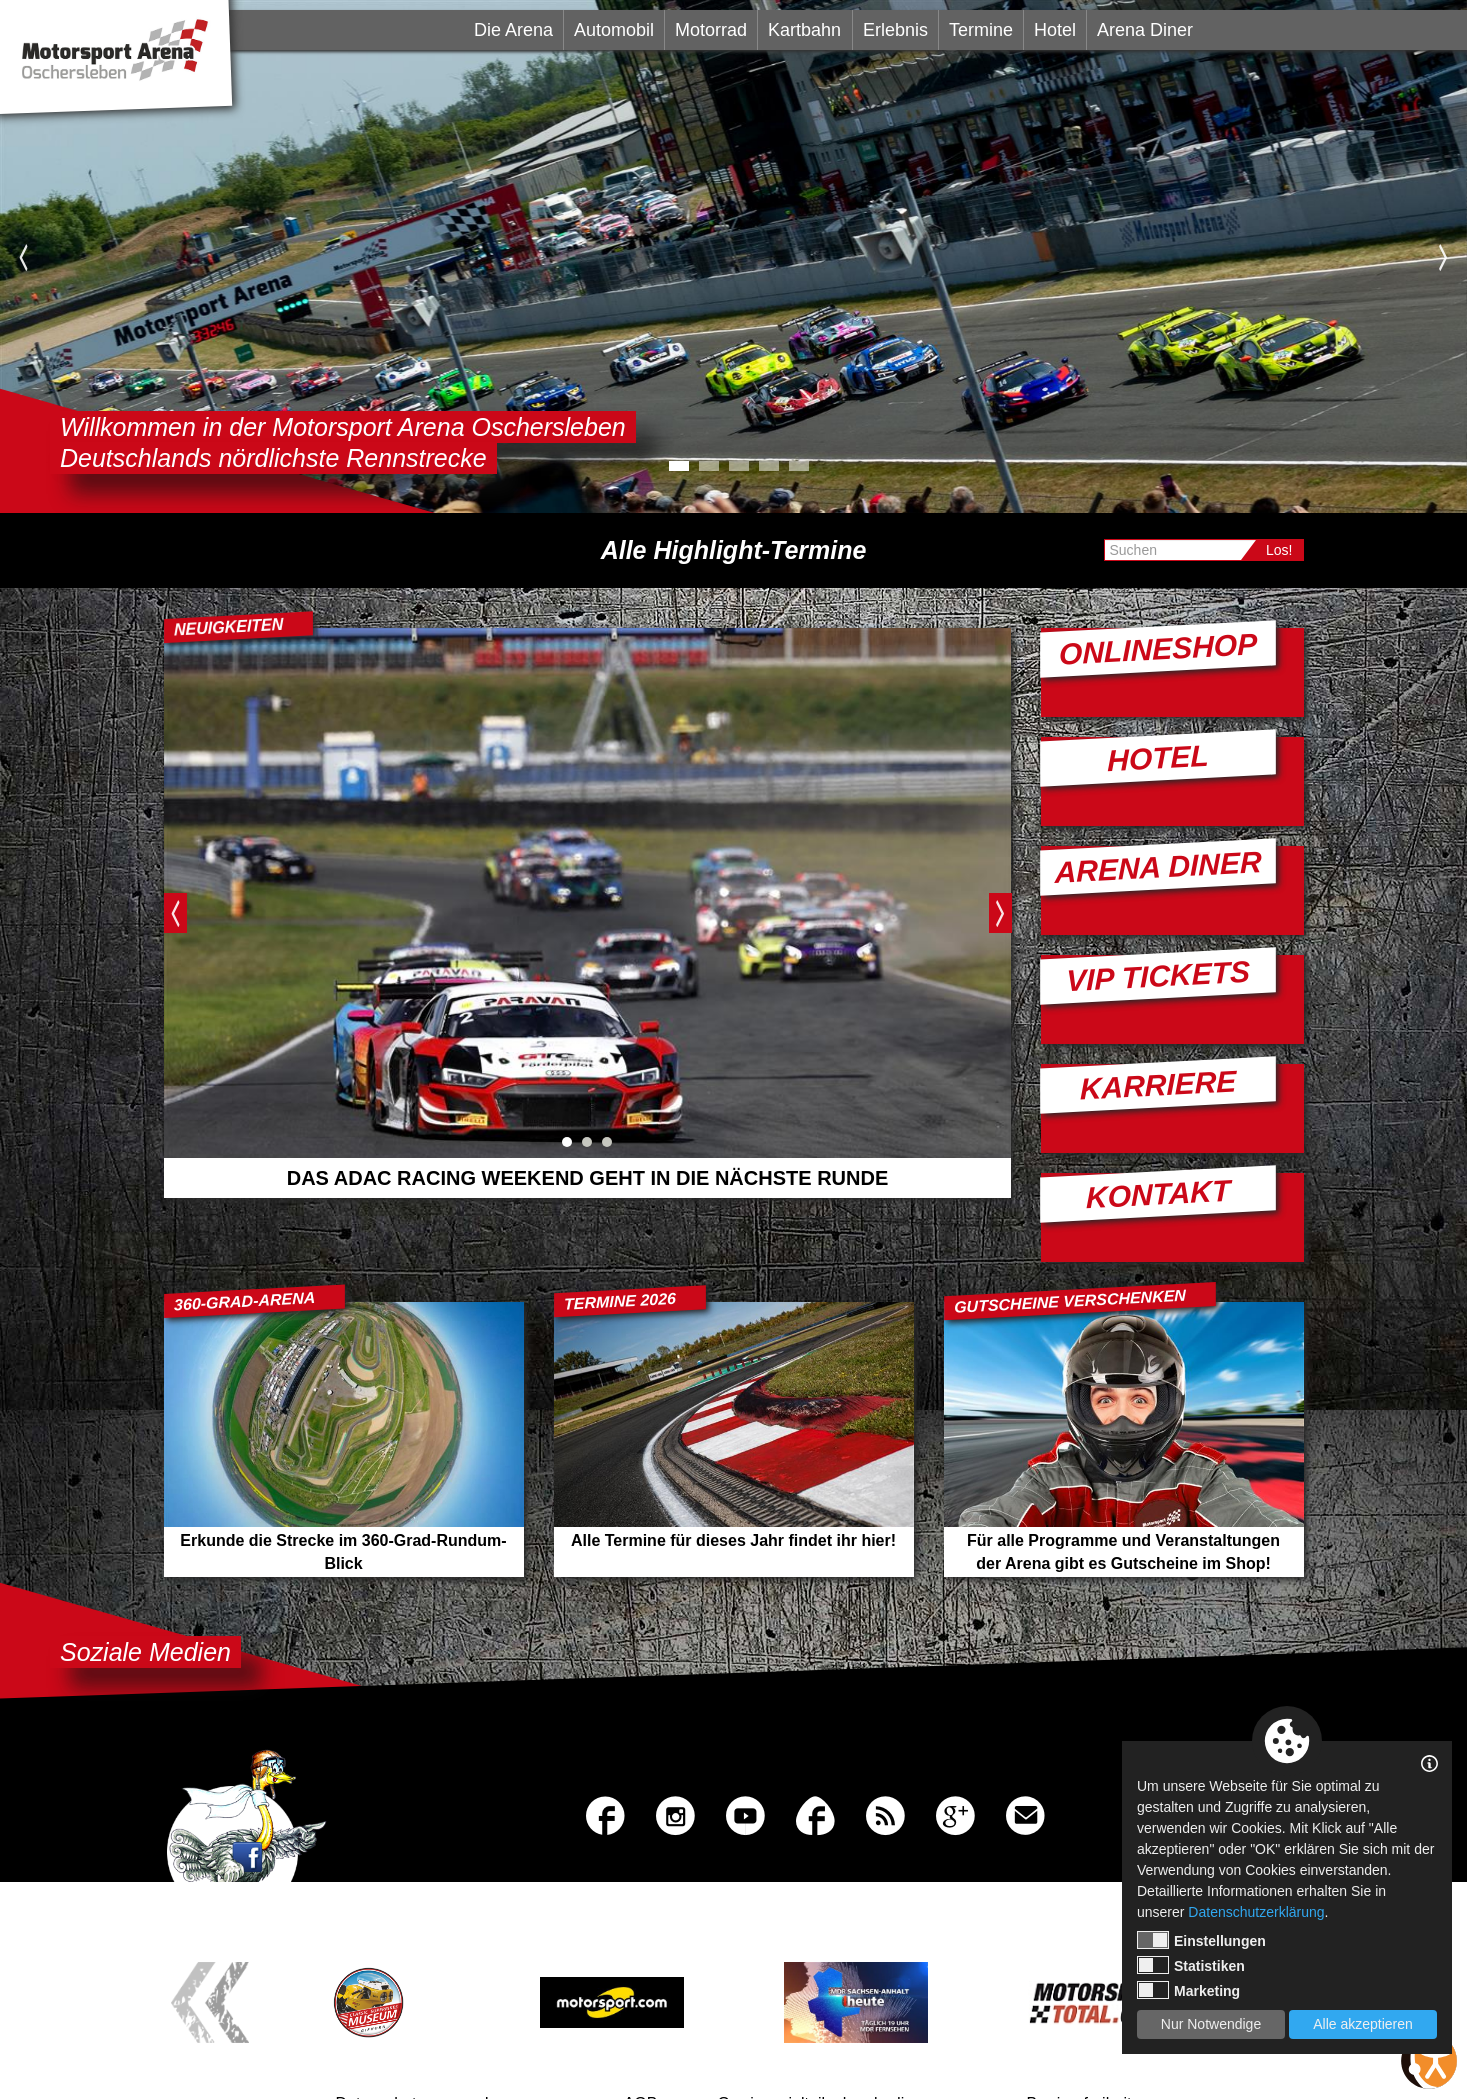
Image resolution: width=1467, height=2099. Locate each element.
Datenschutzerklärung (1256, 1912)
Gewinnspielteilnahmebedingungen (841, 2041)
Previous (23, 257)
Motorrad (711, 30)
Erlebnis (895, 30)
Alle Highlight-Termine (734, 550)
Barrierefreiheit (1079, 2041)
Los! (1279, 550)
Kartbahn (804, 30)
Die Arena (513, 30)
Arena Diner (1145, 30)
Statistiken (1191, 1965)
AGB (641, 2041)
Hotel (1055, 30)
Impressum (524, 2041)
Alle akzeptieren (1363, 2024)
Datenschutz (380, 2041)
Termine (981, 30)
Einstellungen (1201, 1940)
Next (1443, 257)
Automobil (614, 30)
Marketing (1188, 1990)
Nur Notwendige (1211, 2024)
